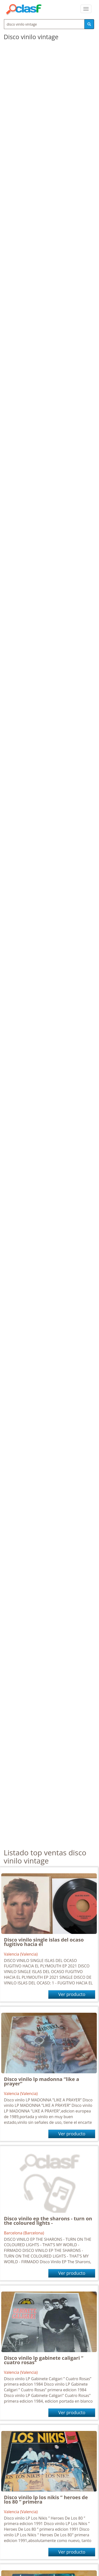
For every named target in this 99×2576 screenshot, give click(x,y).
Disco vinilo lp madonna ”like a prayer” (41, 2081)
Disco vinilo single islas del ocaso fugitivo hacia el (44, 1941)
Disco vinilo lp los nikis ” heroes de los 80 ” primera (46, 2499)
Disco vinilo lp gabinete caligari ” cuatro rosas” (43, 2360)
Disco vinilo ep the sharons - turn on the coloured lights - (48, 2220)
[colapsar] (86, 9)
